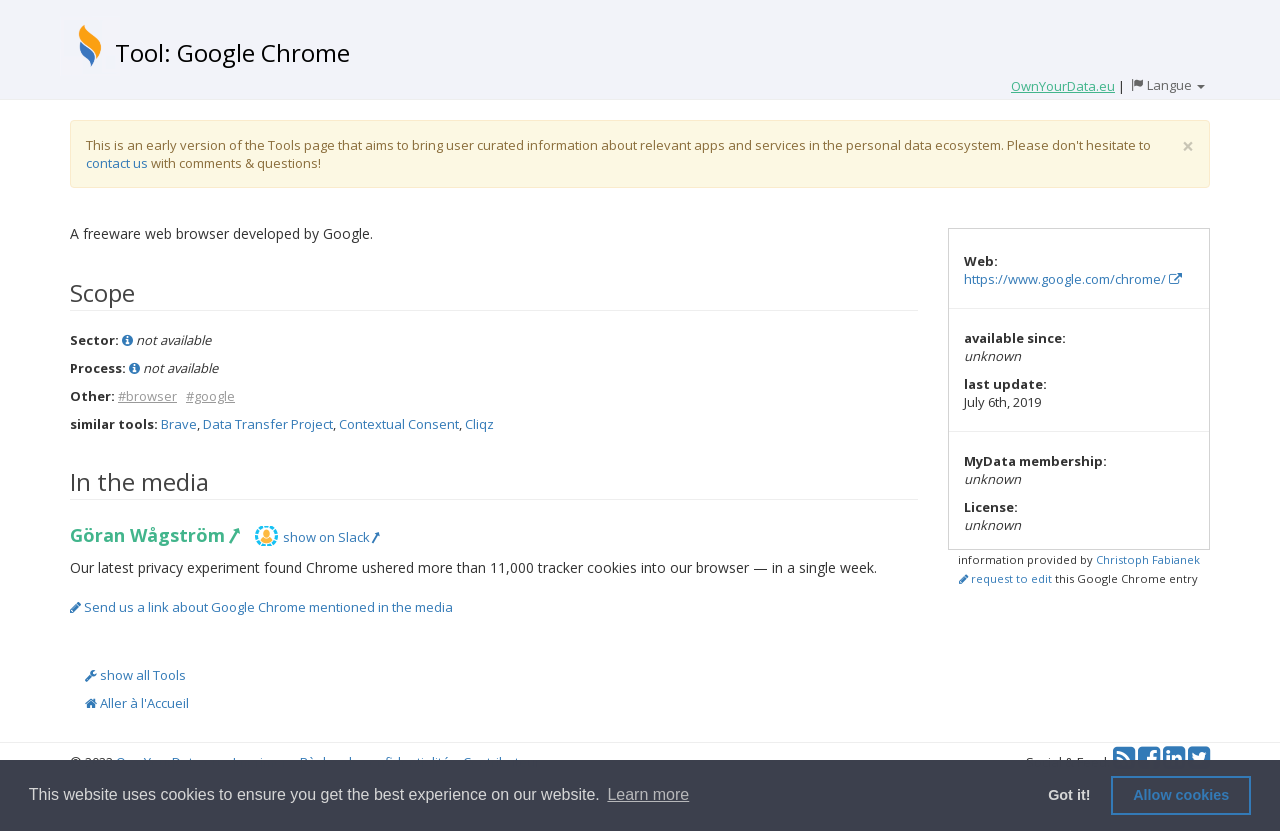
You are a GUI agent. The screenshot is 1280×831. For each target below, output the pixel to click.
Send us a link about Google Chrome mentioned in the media (261, 607)
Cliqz (479, 424)
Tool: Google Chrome (232, 52)
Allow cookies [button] (1181, 795)
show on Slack (331, 537)
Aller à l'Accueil (137, 703)
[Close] (1188, 146)
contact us (117, 163)
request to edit (1005, 578)
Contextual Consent (399, 424)
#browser (147, 396)
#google (210, 396)
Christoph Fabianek (1148, 559)
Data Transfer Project (268, 424)
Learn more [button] (648, 794)
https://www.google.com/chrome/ (1073, 279)
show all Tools (135, 675)
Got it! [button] (1069, 795)
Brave (179, 424)
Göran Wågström (154, 535)
